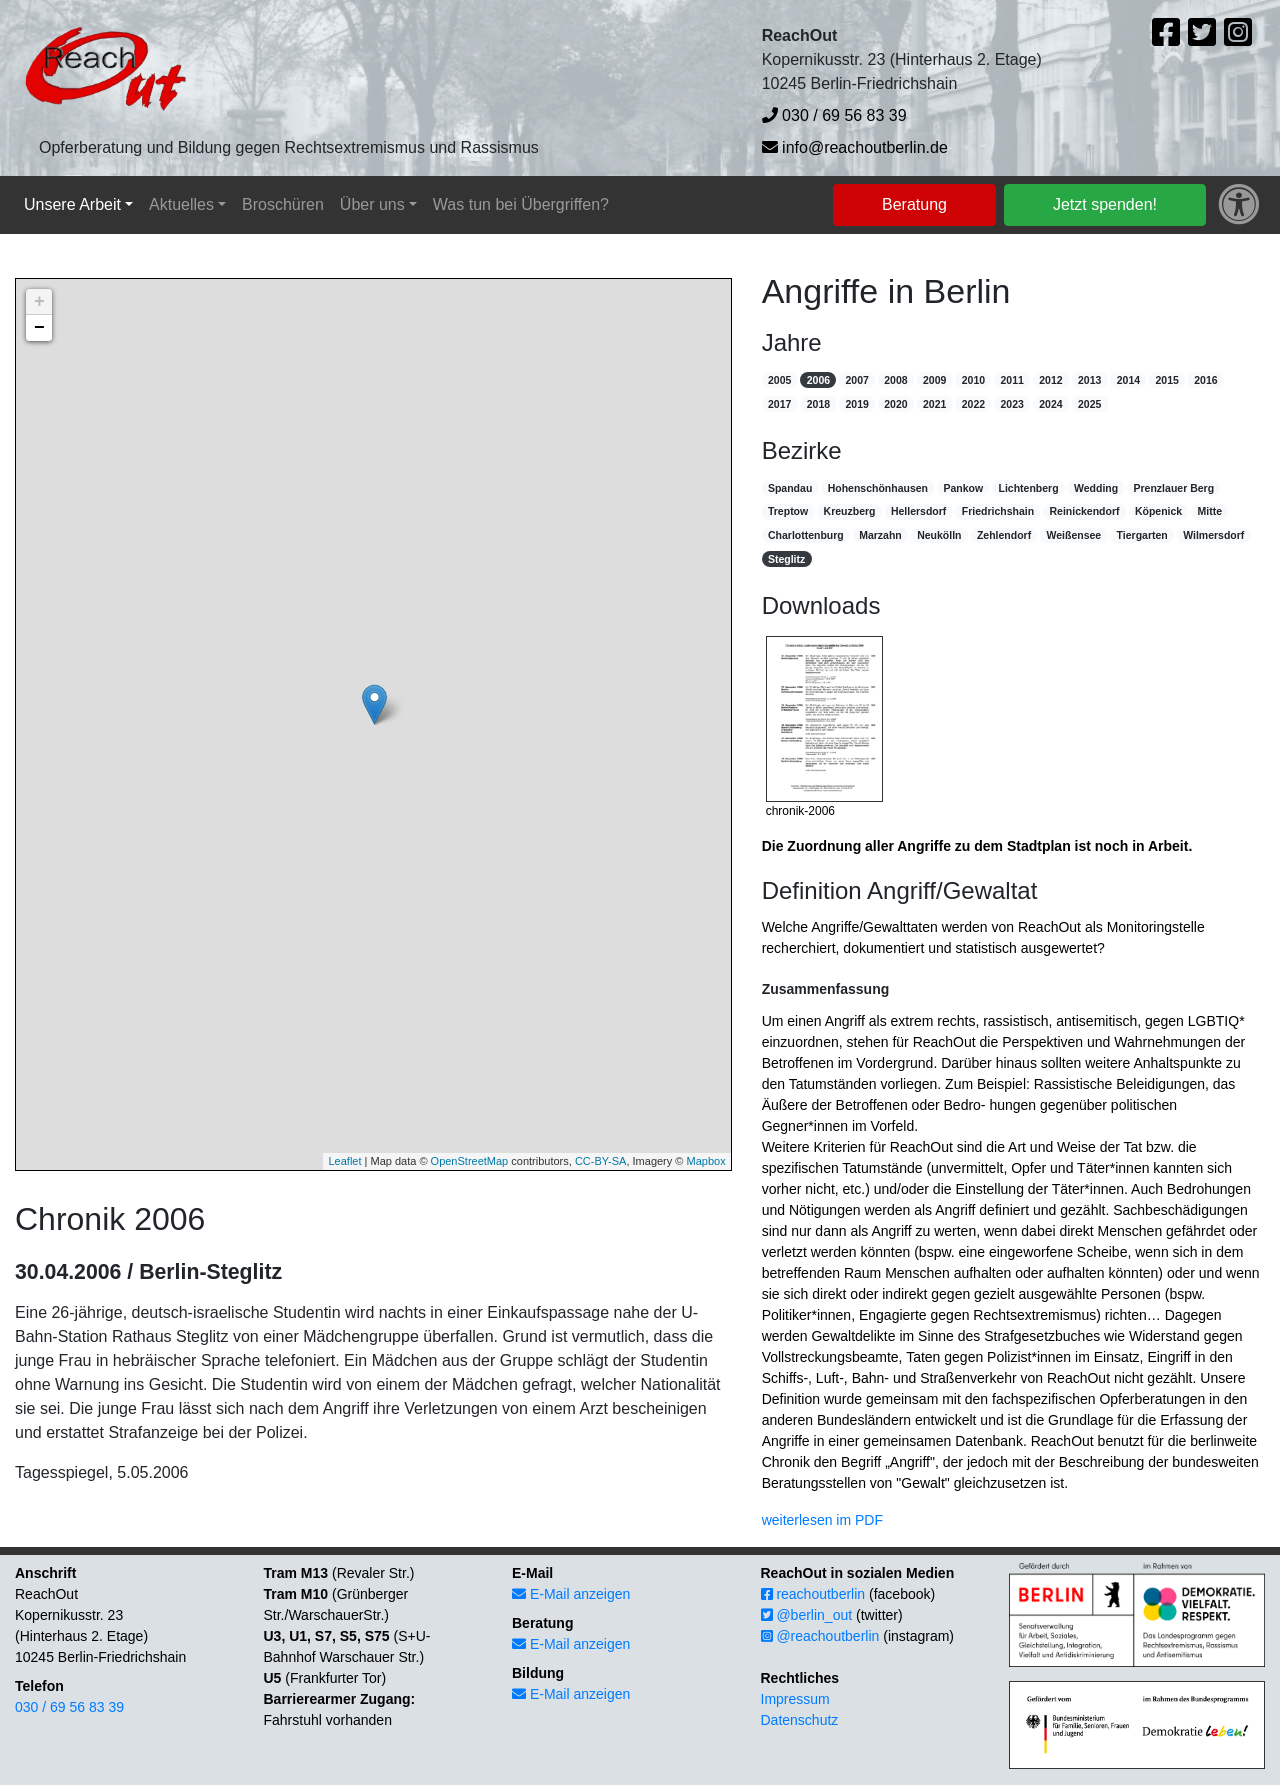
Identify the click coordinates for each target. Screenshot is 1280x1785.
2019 (856, 404)
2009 (934, 380)
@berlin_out (807, 1615)
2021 (934, 404)
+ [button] (39, 302)
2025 (1089, 404)
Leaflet (344, 1161)
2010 (973, 380)
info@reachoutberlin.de (855, 147)
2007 (856, 380)
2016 (1205, 380)
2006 (818, 380)
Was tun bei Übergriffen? (521, 204)
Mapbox (706, 1161)
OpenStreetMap (470, 1161)
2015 (1166, 380)
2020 (895, 404)
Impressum (795, 1699)
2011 (1011, 380)
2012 (1050, 380)
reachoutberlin (813, 1594)
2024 (1050, 404)
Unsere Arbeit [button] (72, 204)
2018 (818, 404)
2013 (1089, 380)
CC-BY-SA (601, 1161)
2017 (779, 404)
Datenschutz (800, 1720)
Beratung (914, 204)
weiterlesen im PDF (822, 1520)
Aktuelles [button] (181, 204)
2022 (973, 404)
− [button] (39, 328)
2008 (895, 380)
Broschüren (283, 204)
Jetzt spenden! (1105, 204)
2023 (1011, 404)
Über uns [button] (372, 204)
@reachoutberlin (820, 1636)
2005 (779, 380)
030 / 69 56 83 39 (834, 115)
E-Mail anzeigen (571, 1594)
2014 (1128, 380)
